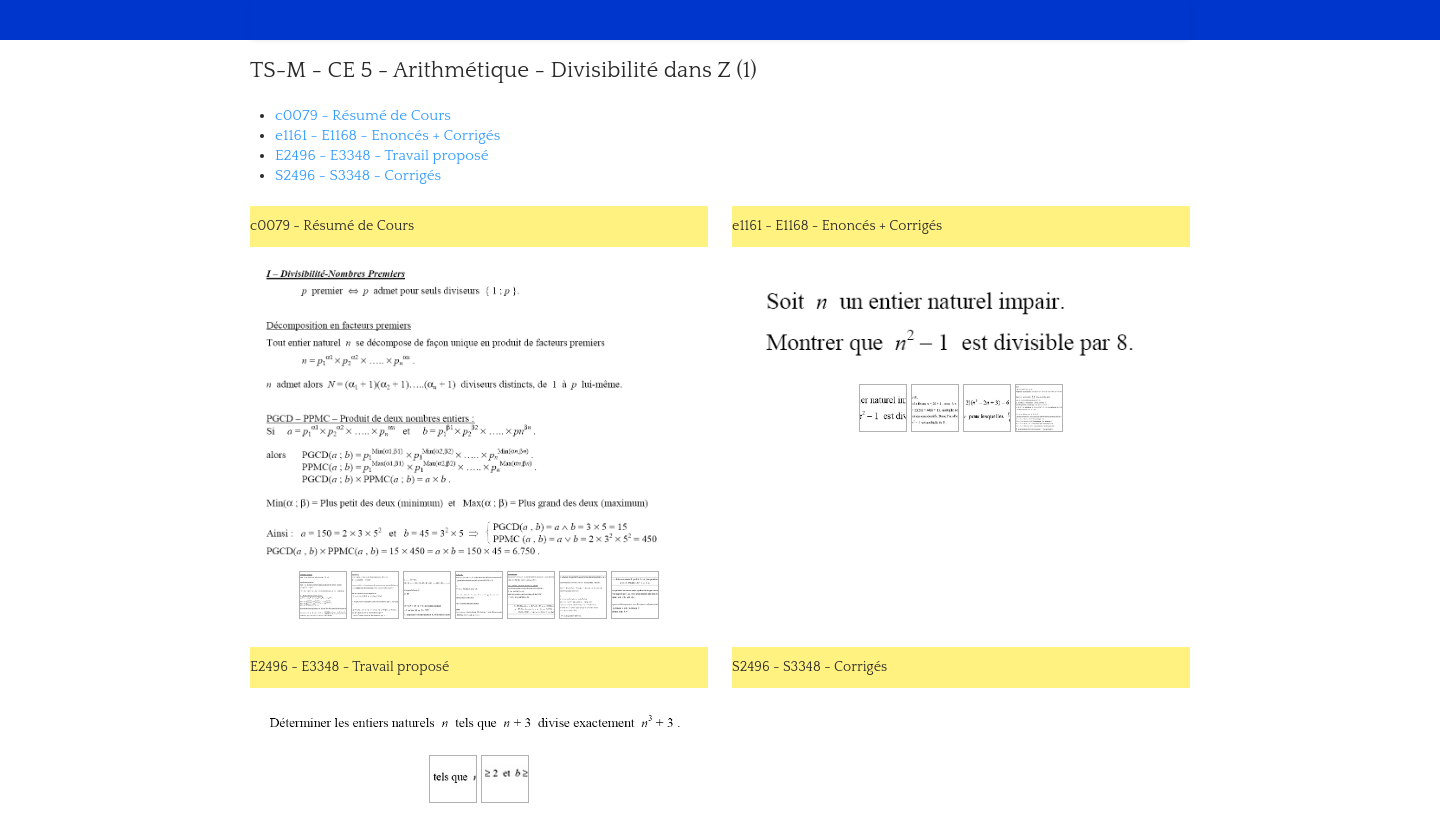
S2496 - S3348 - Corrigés (358, 175)
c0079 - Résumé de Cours (363, 115)
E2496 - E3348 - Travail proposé (382, 155)
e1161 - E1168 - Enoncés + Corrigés (387, 135)
